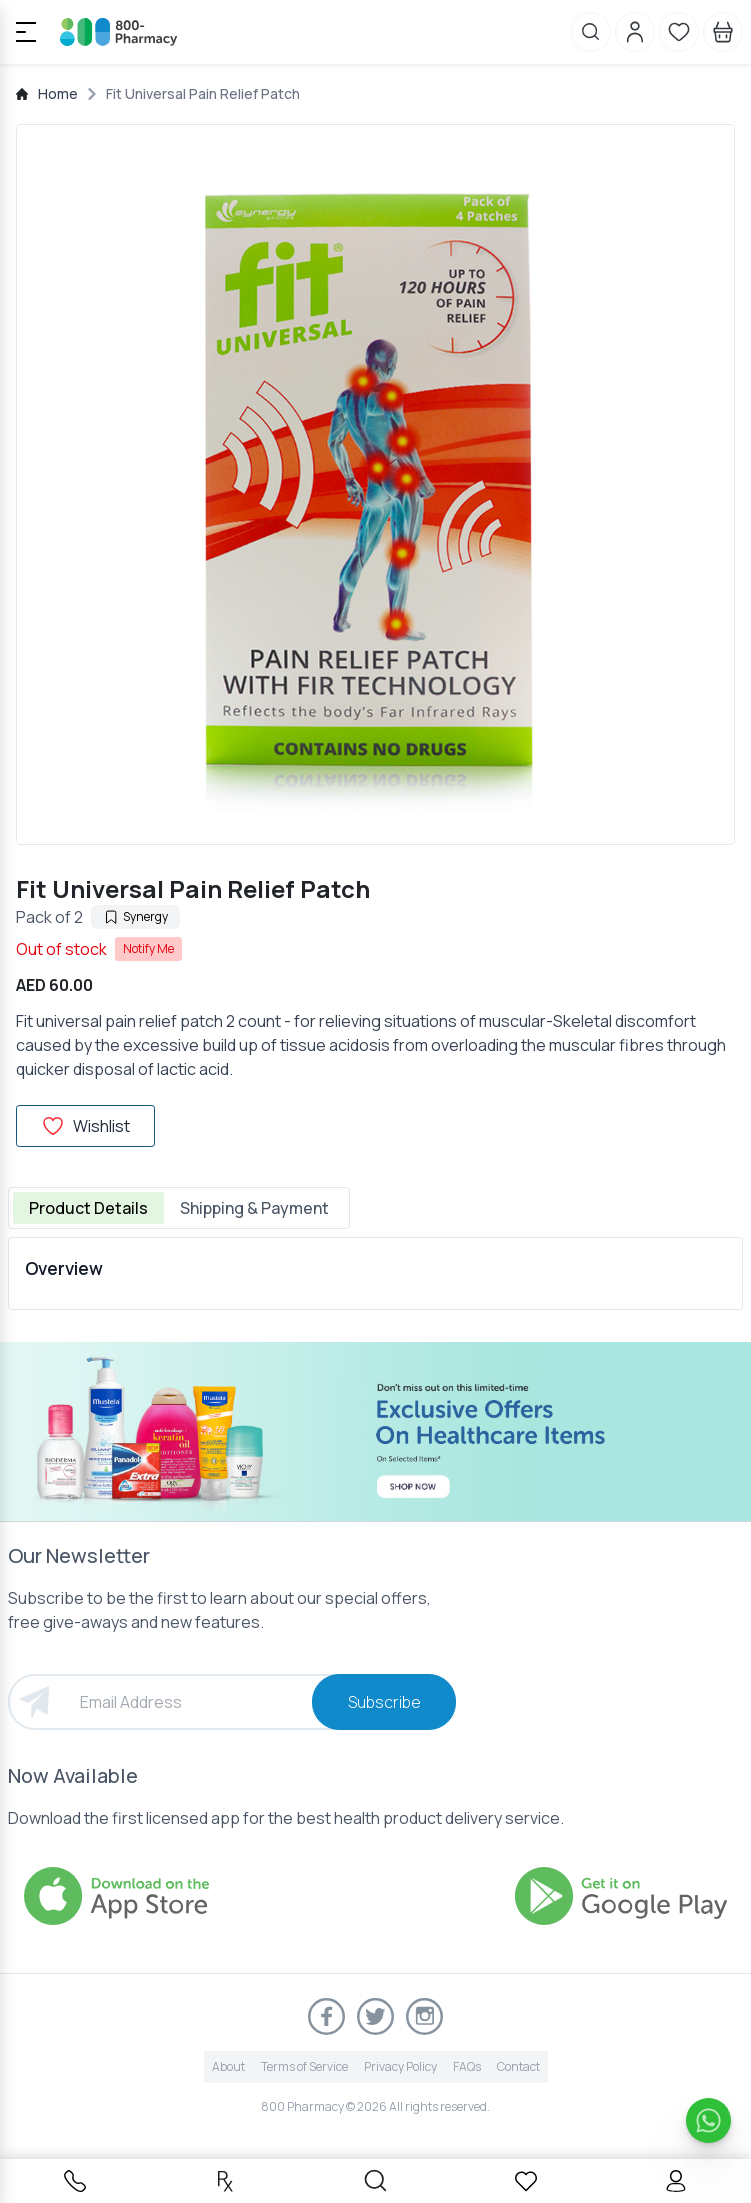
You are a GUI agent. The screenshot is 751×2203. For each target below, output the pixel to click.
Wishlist (85, 1126)
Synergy (135, 916)
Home (58, 93)
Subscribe (384, 1702)
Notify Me (148, 948)
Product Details (88, 1208)
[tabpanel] (375, 1273)
